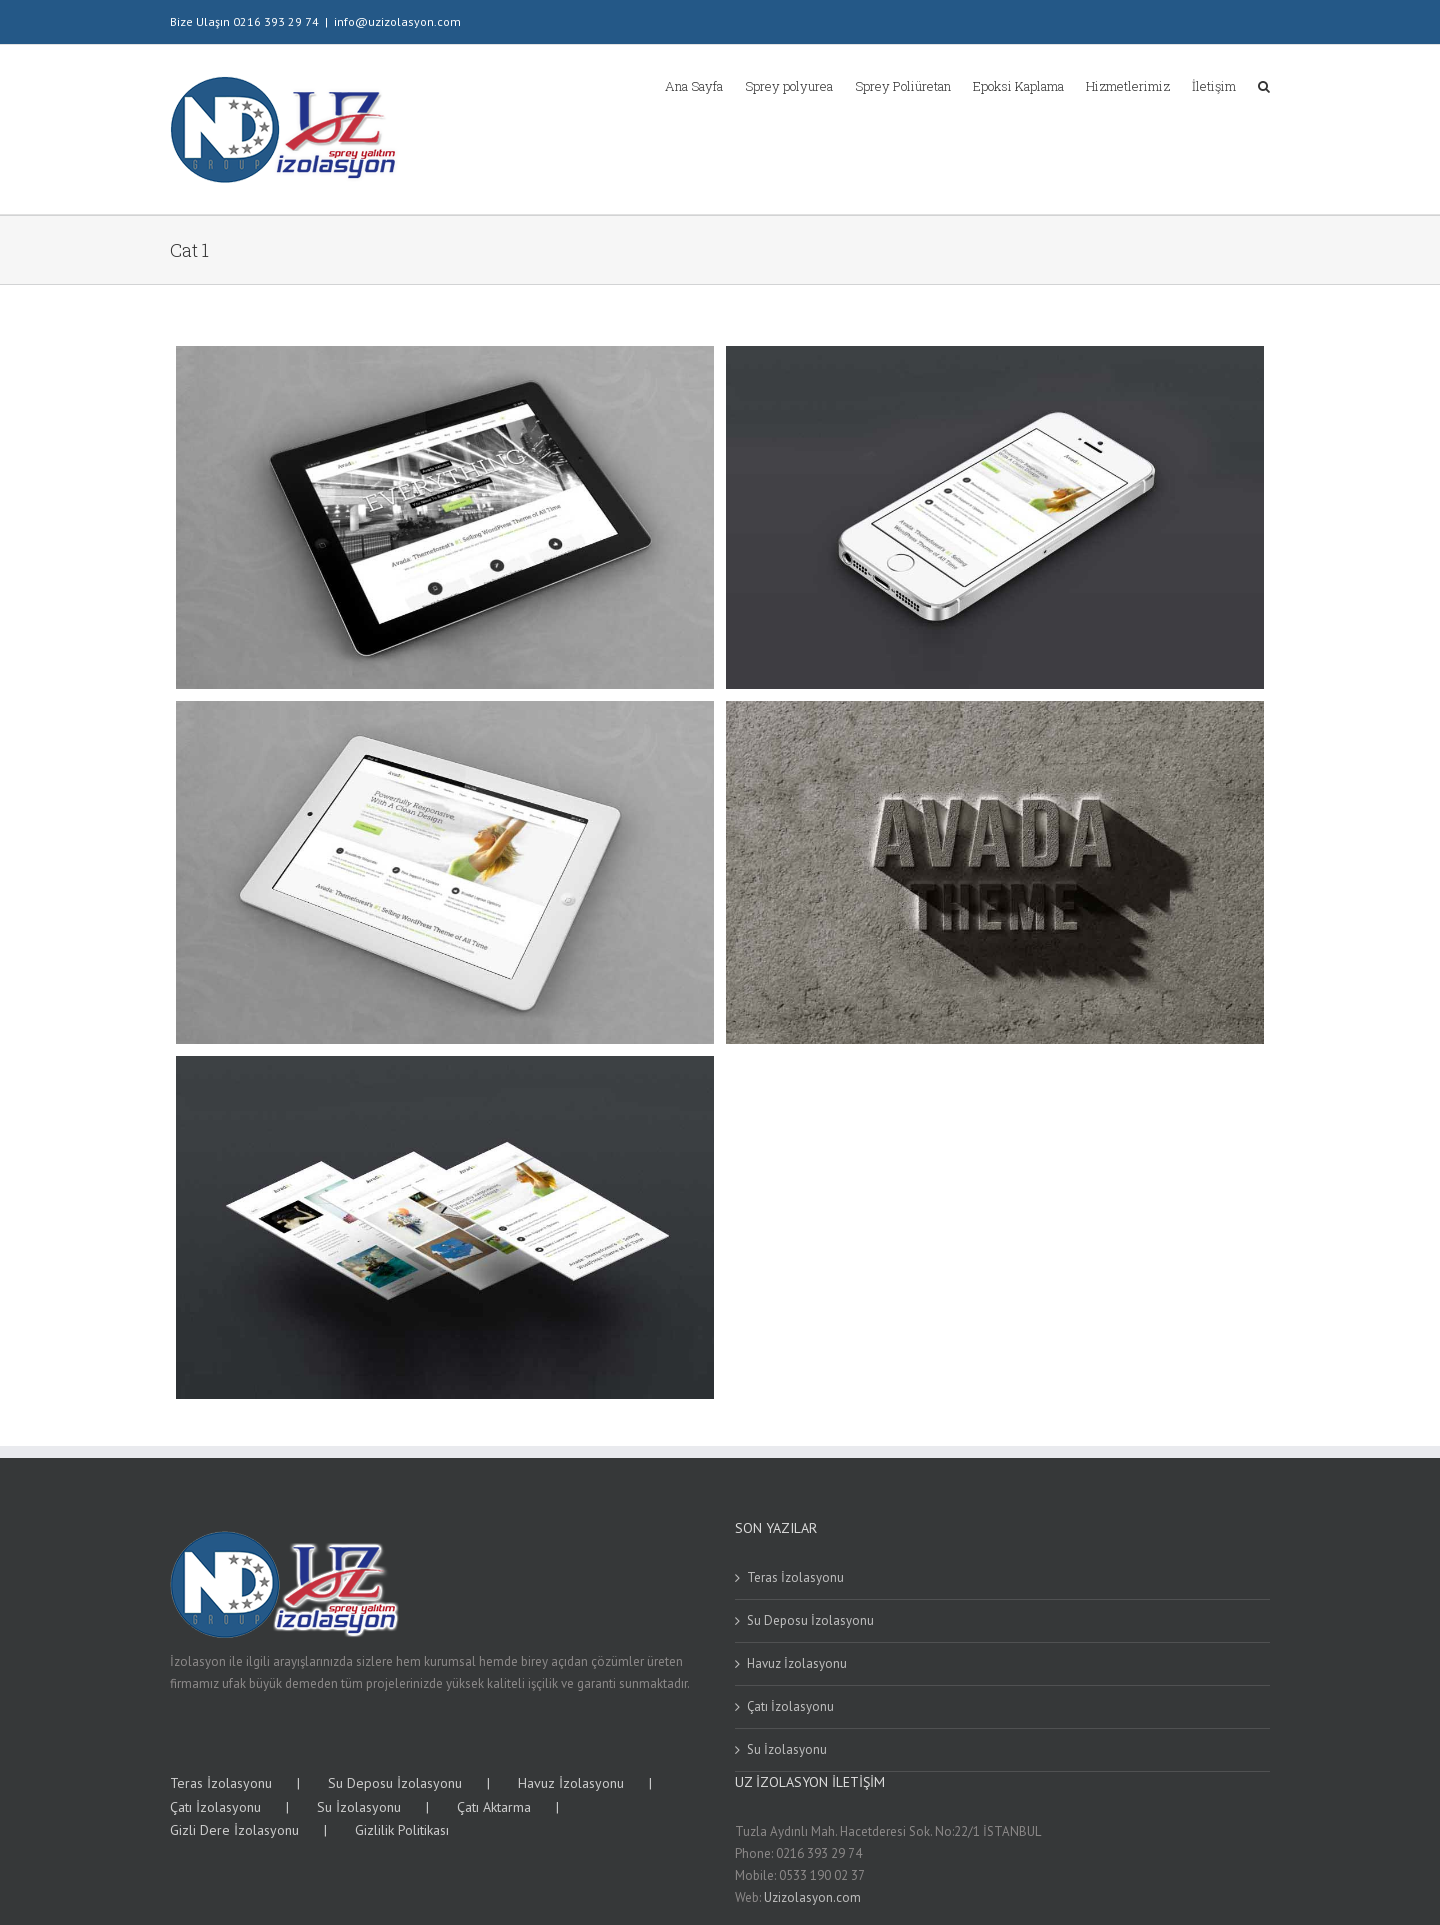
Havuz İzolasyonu (797, 1663)
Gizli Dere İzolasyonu (234, 1830)
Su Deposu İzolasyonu (810, 1620)
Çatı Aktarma (494, 1807)
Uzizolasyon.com (812, 1897)
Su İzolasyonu (787, 1749)
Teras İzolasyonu (795, 1577)
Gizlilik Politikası (402, 1830)
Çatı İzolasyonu (790, 1706)
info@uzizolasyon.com (397, 21)
